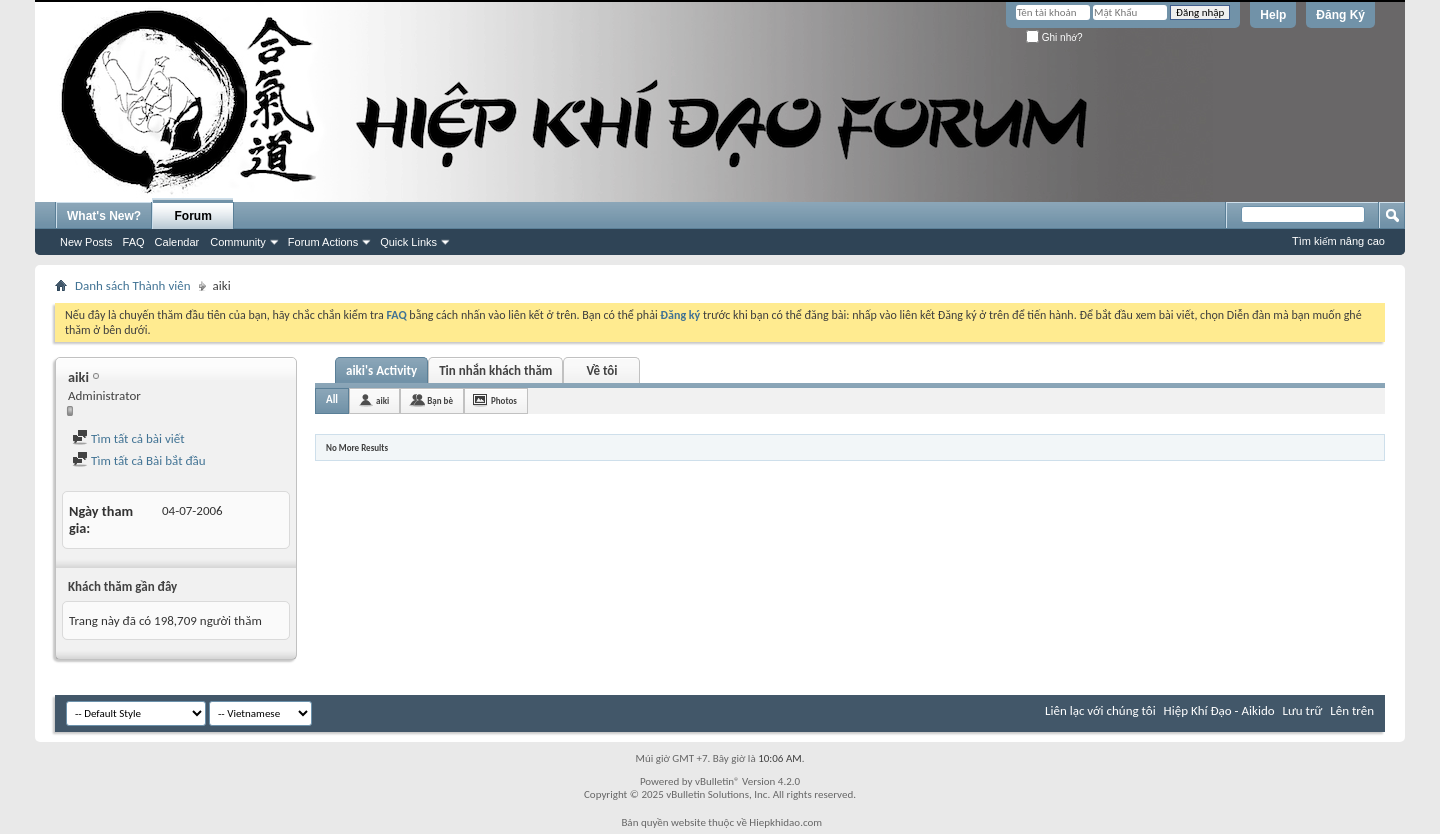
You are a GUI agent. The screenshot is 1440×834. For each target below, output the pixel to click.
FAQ (134, 242)
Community (238, 242)
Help (1273, 15)
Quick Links (408, 242)
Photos (504, 400)
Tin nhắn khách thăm (495, 370)
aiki (382, 400)
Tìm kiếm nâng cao (1338, 241)
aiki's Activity (381, 370)
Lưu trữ (1303, 710)
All (332, 399)
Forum (193, 216)
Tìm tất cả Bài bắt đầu (139, 460)
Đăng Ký (1340, 15)
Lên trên (1352, 710)
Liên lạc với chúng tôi (1100, 710)
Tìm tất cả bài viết (128, 438)
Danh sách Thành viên (133, 285)
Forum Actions (323, 242)
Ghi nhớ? (1054, 37)
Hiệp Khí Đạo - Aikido (1219, 710)
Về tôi (601, 370)
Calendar (177, 242)
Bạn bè (440, 400)
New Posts (86, 242)
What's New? (104, 216)
